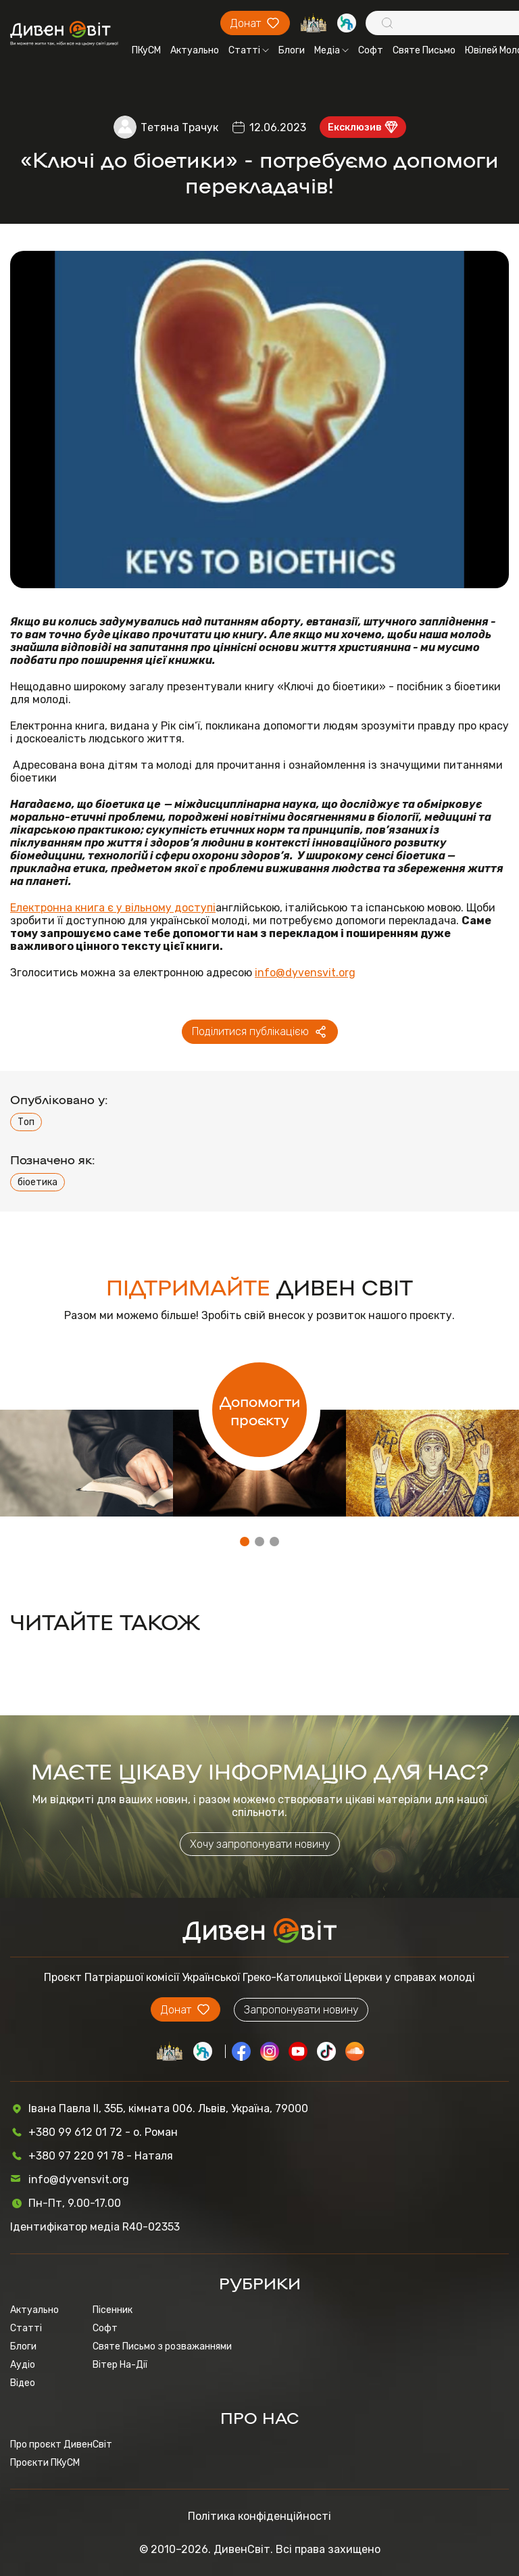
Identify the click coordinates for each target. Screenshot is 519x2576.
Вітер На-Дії (120, 2364)
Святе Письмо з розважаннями (162, 2346)
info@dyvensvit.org (305, 972)
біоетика (37, 1182)
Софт (370, 50)
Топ (26, 1122)
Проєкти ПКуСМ (45, 2462)
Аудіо (22, 2364)
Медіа (331, 50)
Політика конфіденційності (259, 2516)
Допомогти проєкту (260, 1409)
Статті (248, 50)
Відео (22, 2383)
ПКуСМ (146, 50)
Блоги (291, 50)
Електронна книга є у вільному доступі (113, 907)
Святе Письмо (424, 50)
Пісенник (112, 2310)
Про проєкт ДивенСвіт (61, 2444)
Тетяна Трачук (179, 127)
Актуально (194, 50)
